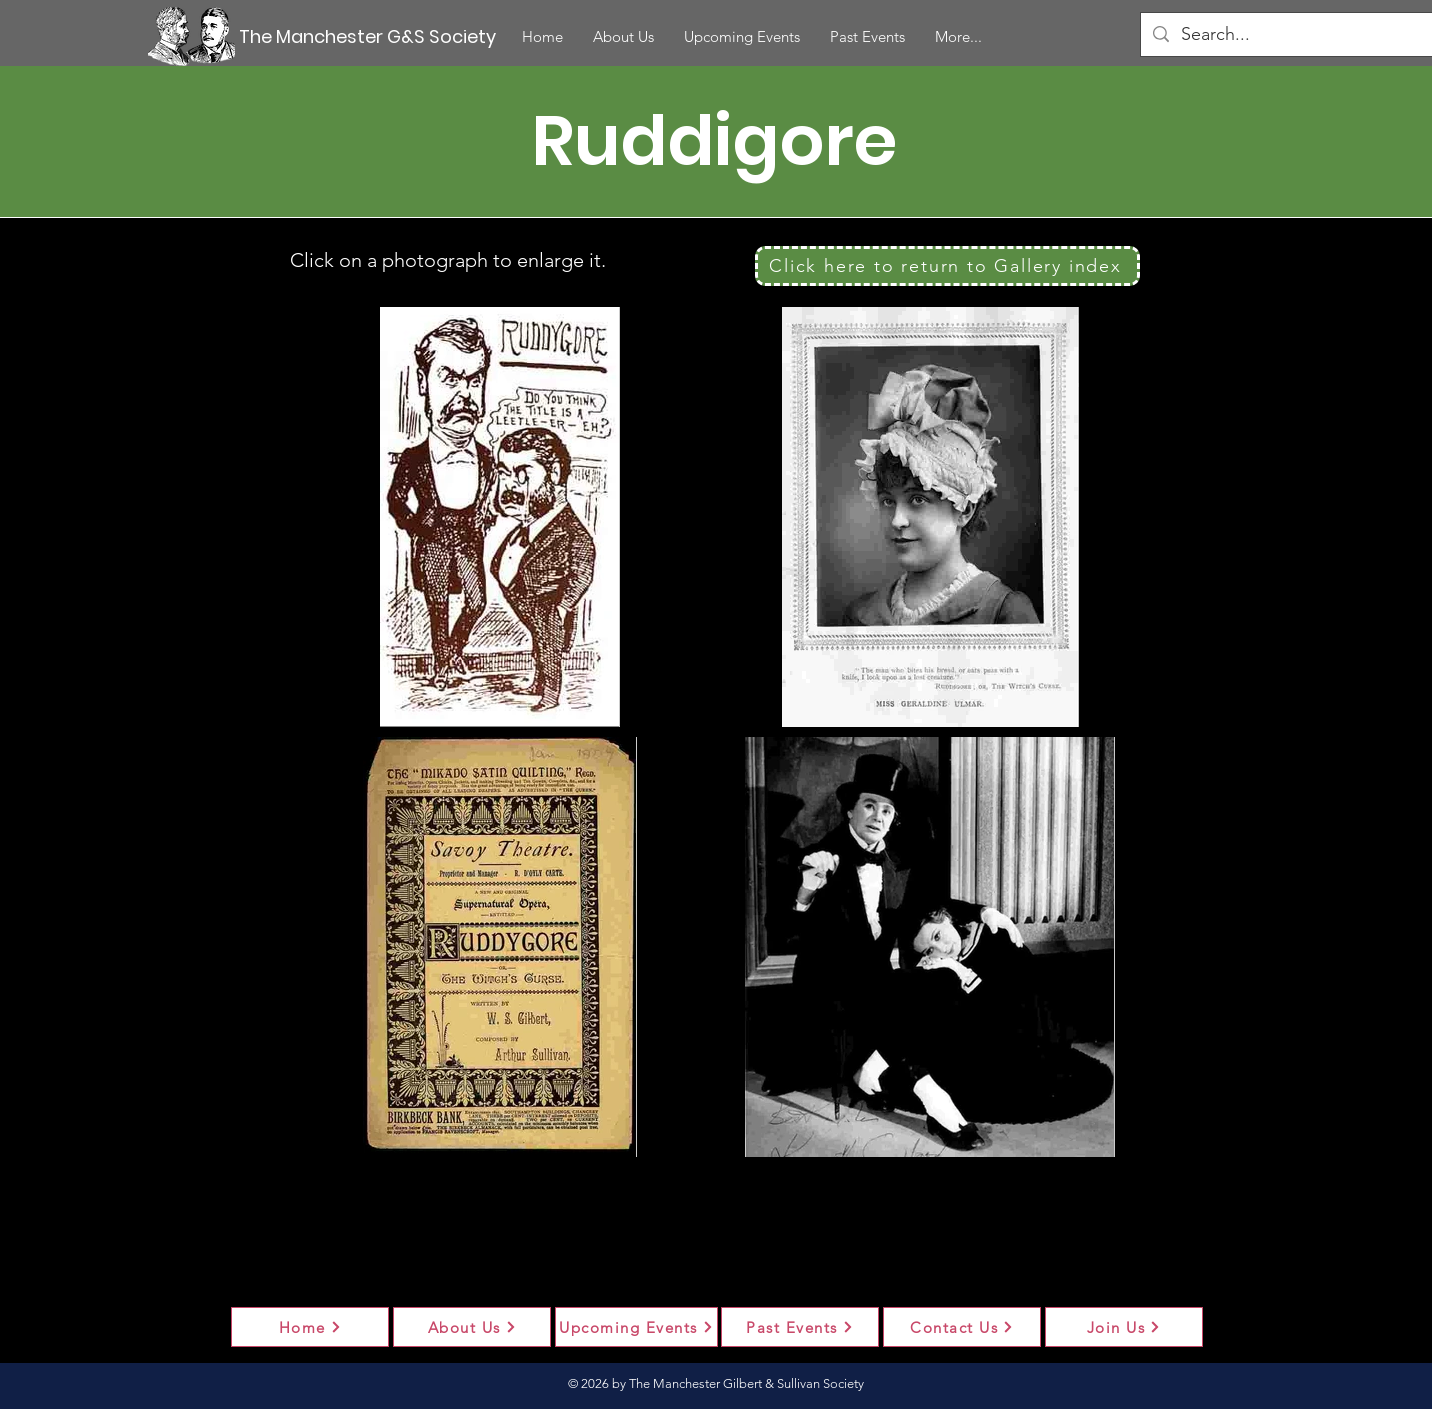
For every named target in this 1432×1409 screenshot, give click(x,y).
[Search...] (1291, 34)
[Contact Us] (962, 1327)
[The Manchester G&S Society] (370, 36)
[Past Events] (800, 1327)
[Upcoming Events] (636, 1327)
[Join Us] (1124, 1327)
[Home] (310, 1327)
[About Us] (472, 1327)
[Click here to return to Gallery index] (947, 266)
